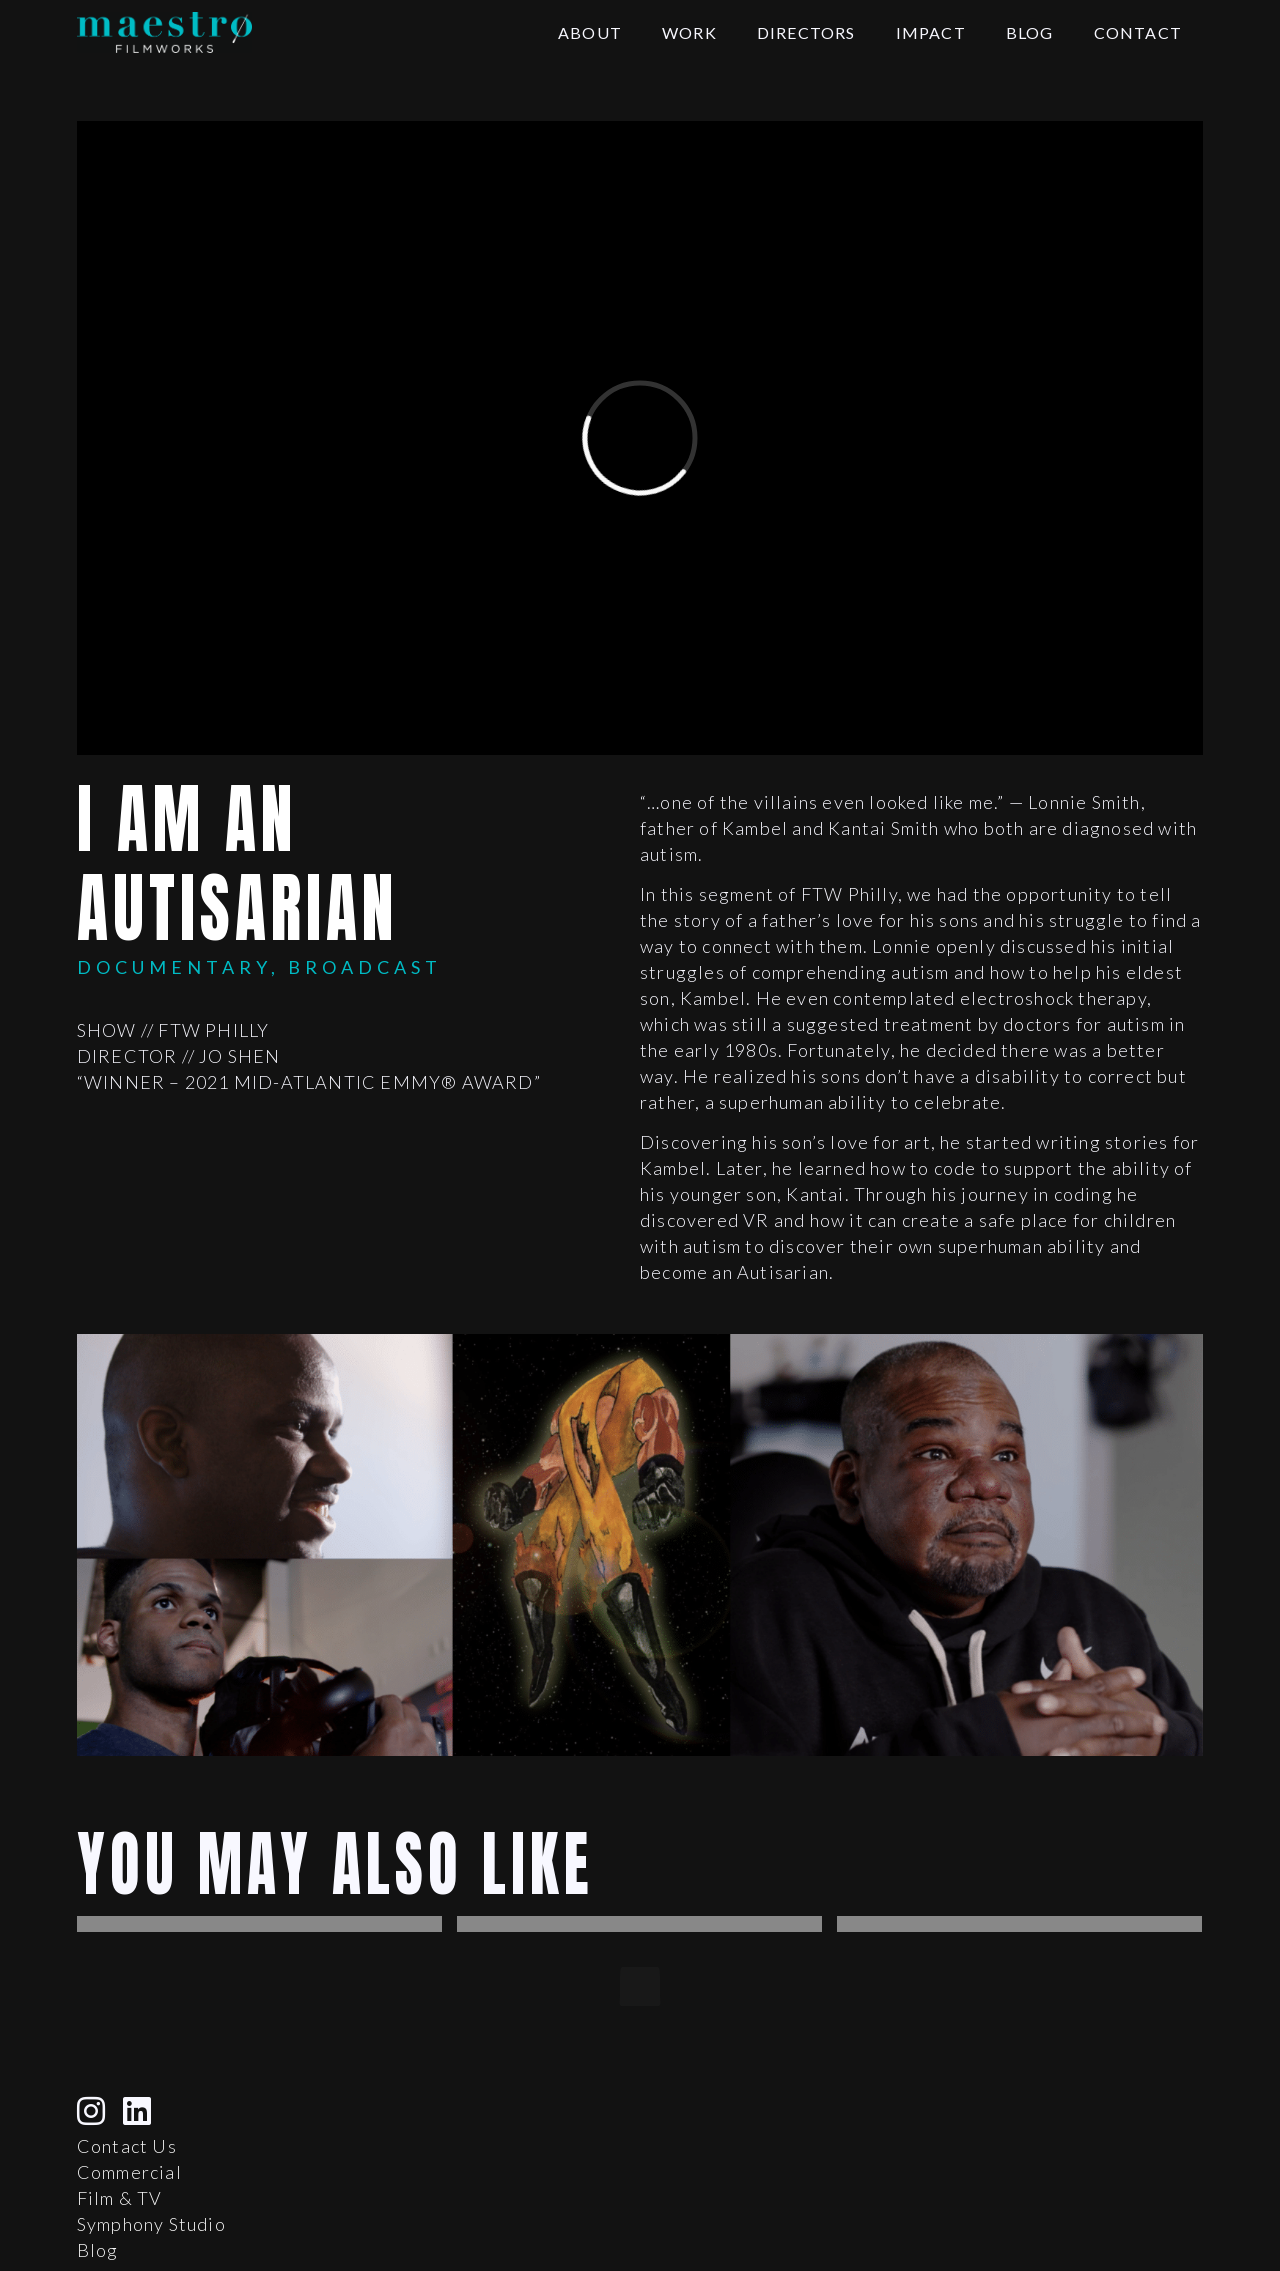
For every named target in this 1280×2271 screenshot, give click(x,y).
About (590, 32)
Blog (1030, 32)
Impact (931, 32)
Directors (806, 32)
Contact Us (127, 2146)
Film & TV (120, 2198)
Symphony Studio (151, 2224)
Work (689, 32)
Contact (1138, 32)
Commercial (129, 2172)
